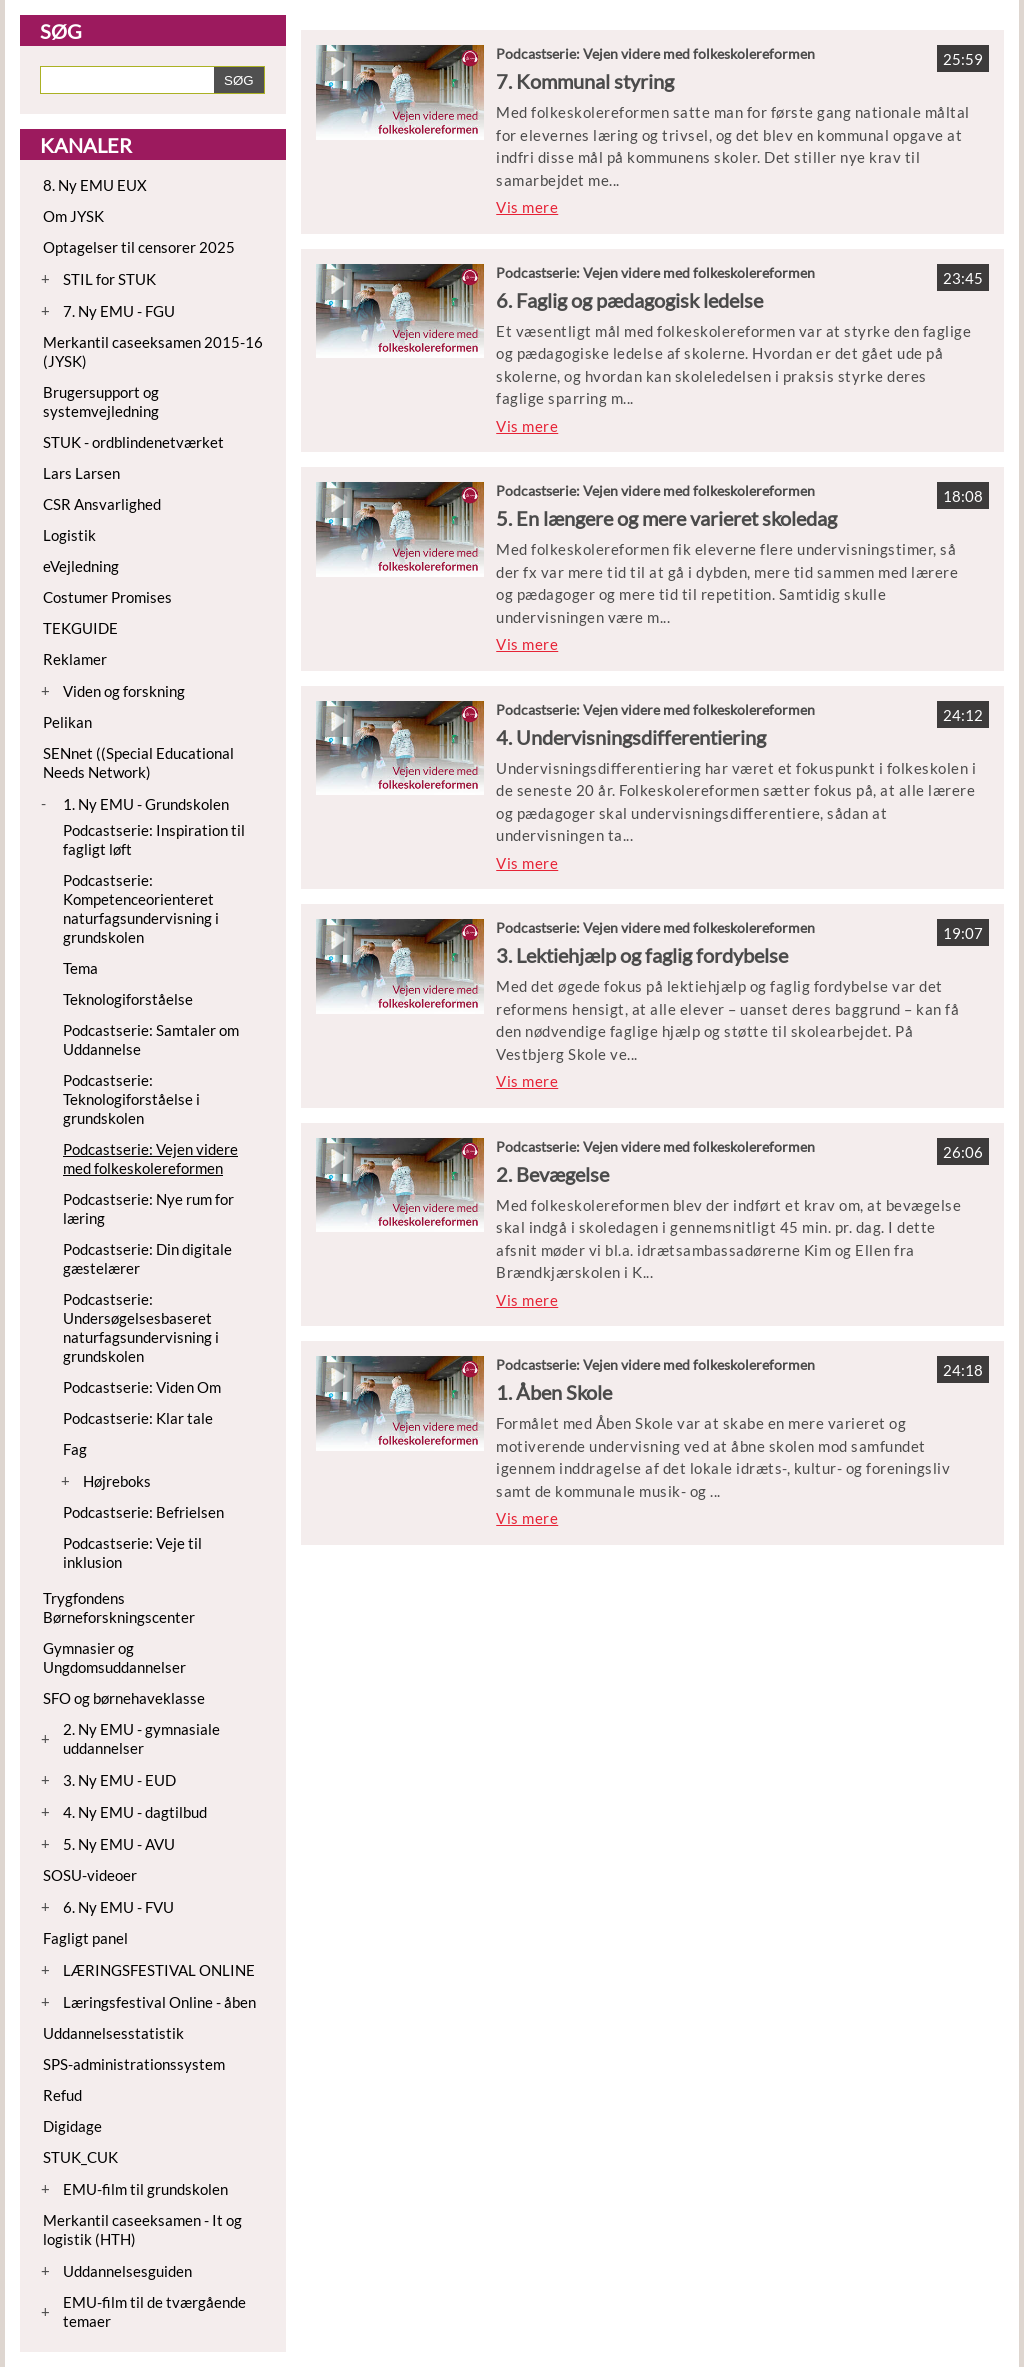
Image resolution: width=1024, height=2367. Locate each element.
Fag (75, 1449)
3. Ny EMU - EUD (119, 1780)
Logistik (69, 535)
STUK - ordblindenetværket (133, 442)
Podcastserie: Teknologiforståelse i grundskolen (131, 1099)
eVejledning (81, 566)
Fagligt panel (85, 1938)
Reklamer (75, 659)
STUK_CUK (80, 2157)
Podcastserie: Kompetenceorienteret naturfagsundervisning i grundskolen (141, 908)
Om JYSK (73, 216)
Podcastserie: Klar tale (138, 1418)
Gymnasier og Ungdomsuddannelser (114, 1657)
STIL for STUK (109, 279)
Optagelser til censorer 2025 (139, 247)
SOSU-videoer (90, 1875)
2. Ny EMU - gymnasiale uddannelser (141, 1738)
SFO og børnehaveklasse (124, 1698)
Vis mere (527, 207)
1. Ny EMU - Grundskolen (146, 804)
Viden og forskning (124, 691)
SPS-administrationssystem (134, 2064)
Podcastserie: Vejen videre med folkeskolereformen (150, 1158)
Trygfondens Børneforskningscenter (119, 1607)
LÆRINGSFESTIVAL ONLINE (159, 1970)
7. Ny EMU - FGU (119, 311)
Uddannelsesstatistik (113, 2033)
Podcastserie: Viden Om (142, 1387)
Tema (80, 968)
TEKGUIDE (80, 628)
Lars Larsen (81, 473)
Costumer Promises (107, 597)
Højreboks (117, 1481)
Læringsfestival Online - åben (159, 2002)
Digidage (72, 2126)
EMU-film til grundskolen (145, 2189)
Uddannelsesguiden (127, 2271)
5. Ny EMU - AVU (119, 1844)
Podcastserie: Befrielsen (143, 1512)
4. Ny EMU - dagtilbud (135, 1812)
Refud (62, 2095)
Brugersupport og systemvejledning (101, 401)
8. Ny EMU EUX (95, 185)
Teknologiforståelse (128, 999)
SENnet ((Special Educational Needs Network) (138, 762)
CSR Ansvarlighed (102, 504)
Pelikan (67, 722)
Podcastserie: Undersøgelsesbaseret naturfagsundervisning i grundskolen (141, 1327)
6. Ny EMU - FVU (118, 1907)
